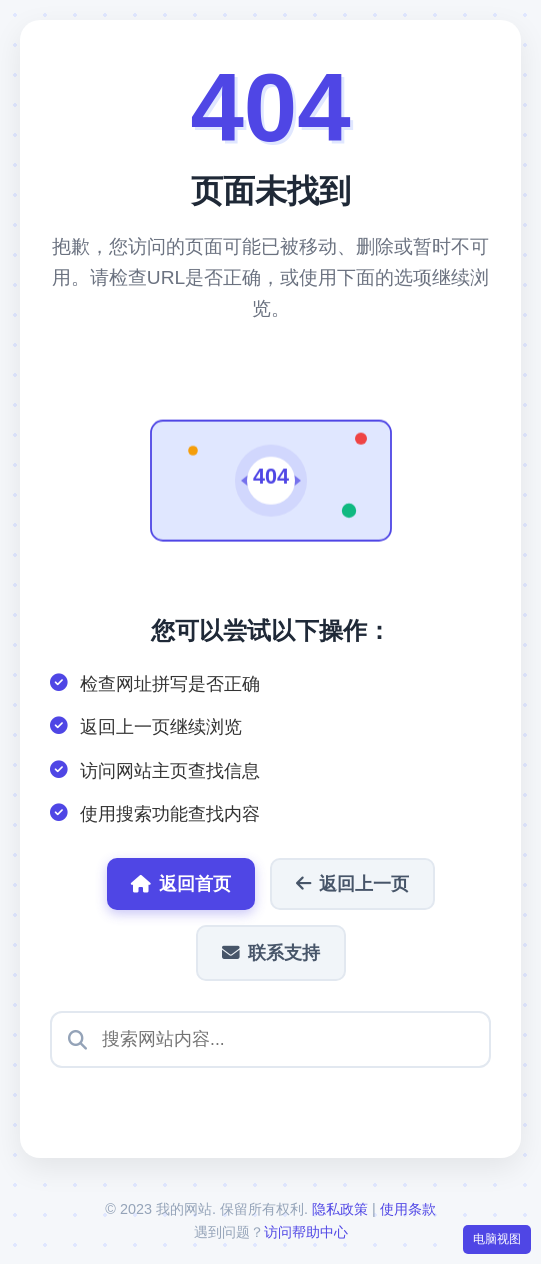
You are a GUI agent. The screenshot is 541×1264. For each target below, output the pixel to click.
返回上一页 (352, 884)
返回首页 (181, 884)
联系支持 (271, 953)
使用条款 (408, 1209)
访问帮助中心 (306, 1232)
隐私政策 (340, 1209)
